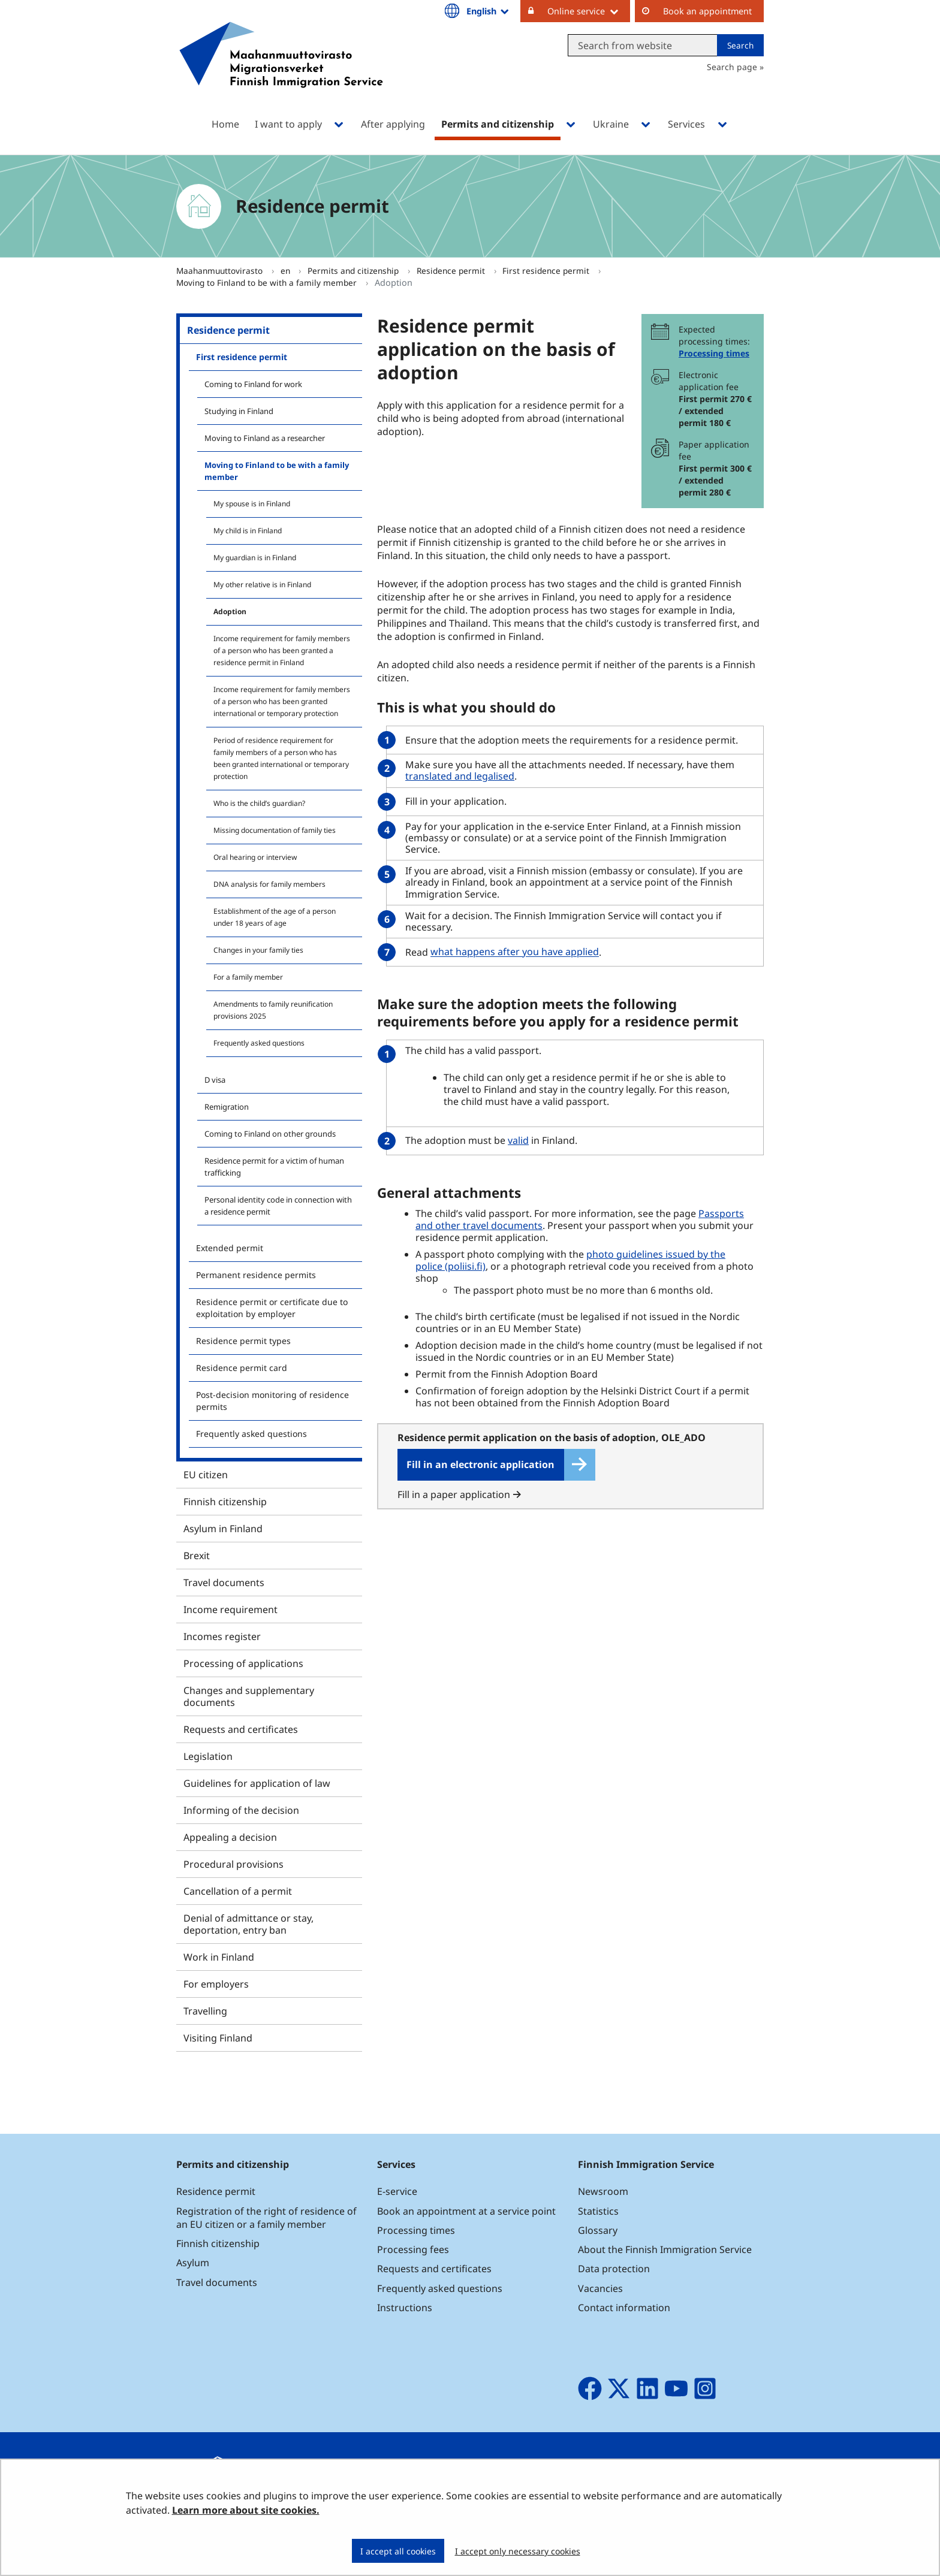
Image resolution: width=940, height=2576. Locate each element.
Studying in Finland (238, 411)
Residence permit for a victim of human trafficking (274, 1166)
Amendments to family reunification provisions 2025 (273, 1010)
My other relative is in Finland (262, 584)
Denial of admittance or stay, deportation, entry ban (248, 1924)
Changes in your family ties (258, 950)
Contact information (624, 2307)
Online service (588, 11)
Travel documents (223, 1582)
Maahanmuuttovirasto (220, 270)
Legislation (208, 1756)
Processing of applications (243, 1663)
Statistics (598, 2211)
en (287, 270)
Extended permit (229, 1248)
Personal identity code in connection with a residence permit (278, 1205)
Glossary (597, 2230)
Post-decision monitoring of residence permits (272, 1400)
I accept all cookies (398, 2551)
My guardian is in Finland (254, 557)
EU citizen (205, 1474)
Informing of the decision (241, 1810)
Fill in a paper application (459, 1494)
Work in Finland (218, 1957)
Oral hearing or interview (255, 857)
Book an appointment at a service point (466, 2211)
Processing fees (413, 2249)
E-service (397, 2191)
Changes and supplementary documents (248, 1696)
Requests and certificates (240, 1729)
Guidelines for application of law (256, 1783)
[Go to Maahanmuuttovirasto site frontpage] (281, 70)
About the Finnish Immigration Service (665, 2249)
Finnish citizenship (225, 1501)
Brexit (196, 1555)
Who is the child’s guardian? (259, 803)
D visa (214, 1079)
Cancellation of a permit (237, 1891)
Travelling (205, 2011)
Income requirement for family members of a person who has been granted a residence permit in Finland (281, 650)
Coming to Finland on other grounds (270, 1133)
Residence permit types (243, 1340)
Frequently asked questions (259, 1043)
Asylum (192, 2262)
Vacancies (600, 2288)
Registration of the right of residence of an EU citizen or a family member (266, 2217)
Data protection (614, 2268)
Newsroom (603, 2191)
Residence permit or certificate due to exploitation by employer (272, 1307)
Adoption (229, 611)
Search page (732, 67)
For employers (216, 1984)
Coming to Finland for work (253, 384)
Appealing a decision (230, 1837)
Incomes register (222, 1636)
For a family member (248, 977)
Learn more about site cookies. (246, 2510)
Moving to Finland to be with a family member (267, 282)
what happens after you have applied (514, 952)
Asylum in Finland (223, 1528)
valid (520, 1140)
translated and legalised (461, 776)
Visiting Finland (217, 2038)
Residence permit (452, 270)
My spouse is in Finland (251, 504)
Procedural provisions (233, 1864)
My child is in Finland (247, 531)
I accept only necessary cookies (517, 2551)
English (488, 11)
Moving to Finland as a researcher (264, 438)
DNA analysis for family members (269, 884)
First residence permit (547, 270)
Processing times (714, 353)
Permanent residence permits (256, 1275)
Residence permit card (241, 1367)
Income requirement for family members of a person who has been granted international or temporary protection (281, 701)
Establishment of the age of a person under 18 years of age (274, 917)
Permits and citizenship (354, 270)
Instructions (404, 2307)
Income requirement (230, 1609)
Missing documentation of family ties (274, 830)
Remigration (226, 1106)
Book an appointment (707, 11)
